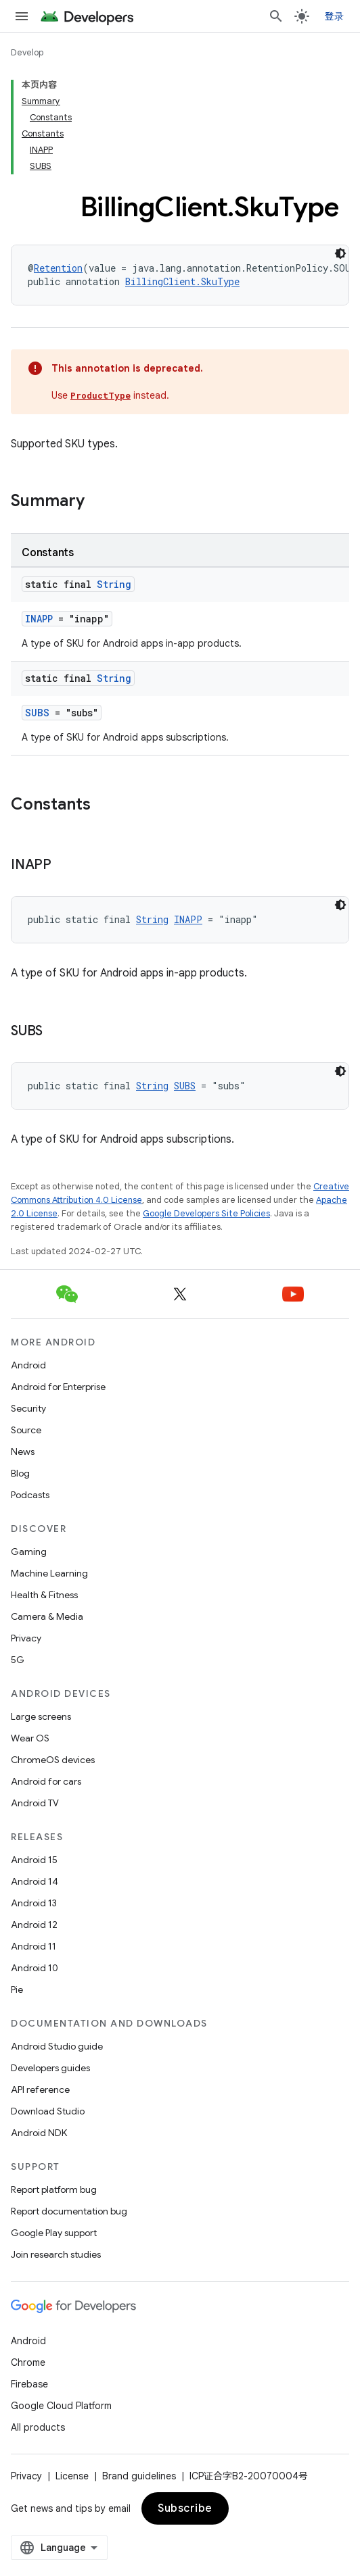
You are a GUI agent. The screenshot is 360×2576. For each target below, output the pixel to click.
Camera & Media (47, 1616)
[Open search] (276, 16)
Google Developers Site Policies (206, 1213)
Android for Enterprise (58, 1387)
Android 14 (34, 1881)
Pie (17, 1989)
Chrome (28, 2362)
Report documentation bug (69, 2211)
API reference (40, 2089)
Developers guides (50, 2068)
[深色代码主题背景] (340, 253)
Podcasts (30, 1495)
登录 (334, 16)
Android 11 (33, 1946)
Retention (58, 268)
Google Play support (54, 2233)
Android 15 (34, 1860)
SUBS (37, 712)
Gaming (29, 1551)
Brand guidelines (139, 2476)
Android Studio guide (57, 2046)
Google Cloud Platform (61, 2406)
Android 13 (34, 1903)
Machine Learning (49, 1573)
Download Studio (48, 2111)
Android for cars (46, 1781)
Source (26, 1430)
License (72, 2476)
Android (28, 1365)
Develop (27, 52)
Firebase (29, 2384)
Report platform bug (54, 2189)
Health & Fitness (44, 1595)
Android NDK (39, 2133)
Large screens (41, 1716)
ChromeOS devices (53, 1760)
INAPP (39, 618)
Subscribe (185, 2508)
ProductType (100, 395)
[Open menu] (21, 16)
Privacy (26, 1638)
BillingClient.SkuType (182, 281)
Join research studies (56, 2254)
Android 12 (34, 1924)
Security (28, 1408)
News (23, 1451)
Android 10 (34, 1968)
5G (17, 1660)
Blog (20, 1473)
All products (38, 2427)
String (114, 584)
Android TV (35, 1803)
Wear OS (30, 1738)
